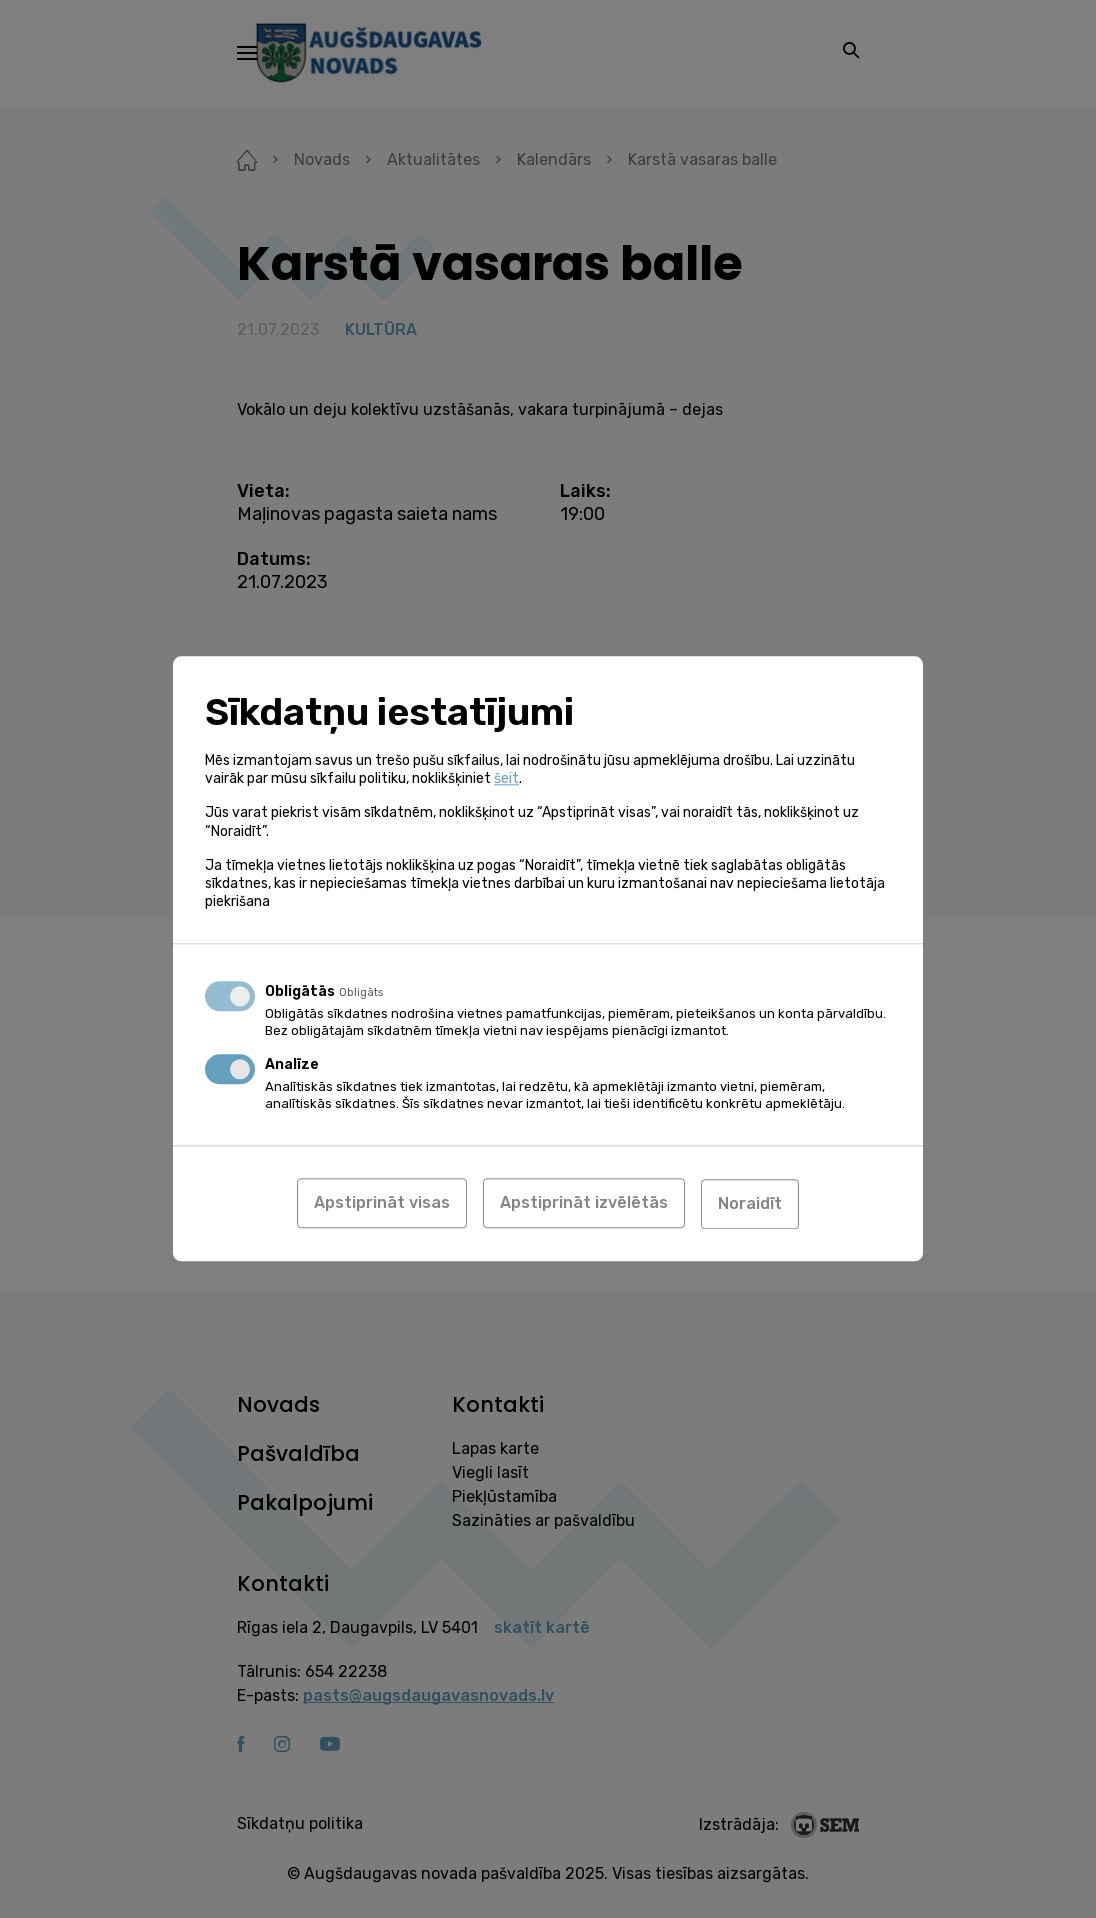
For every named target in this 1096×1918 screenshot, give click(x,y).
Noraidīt (750, 1203)
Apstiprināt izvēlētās (584, 1203)
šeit (506, 779)
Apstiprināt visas (382, 1203)
